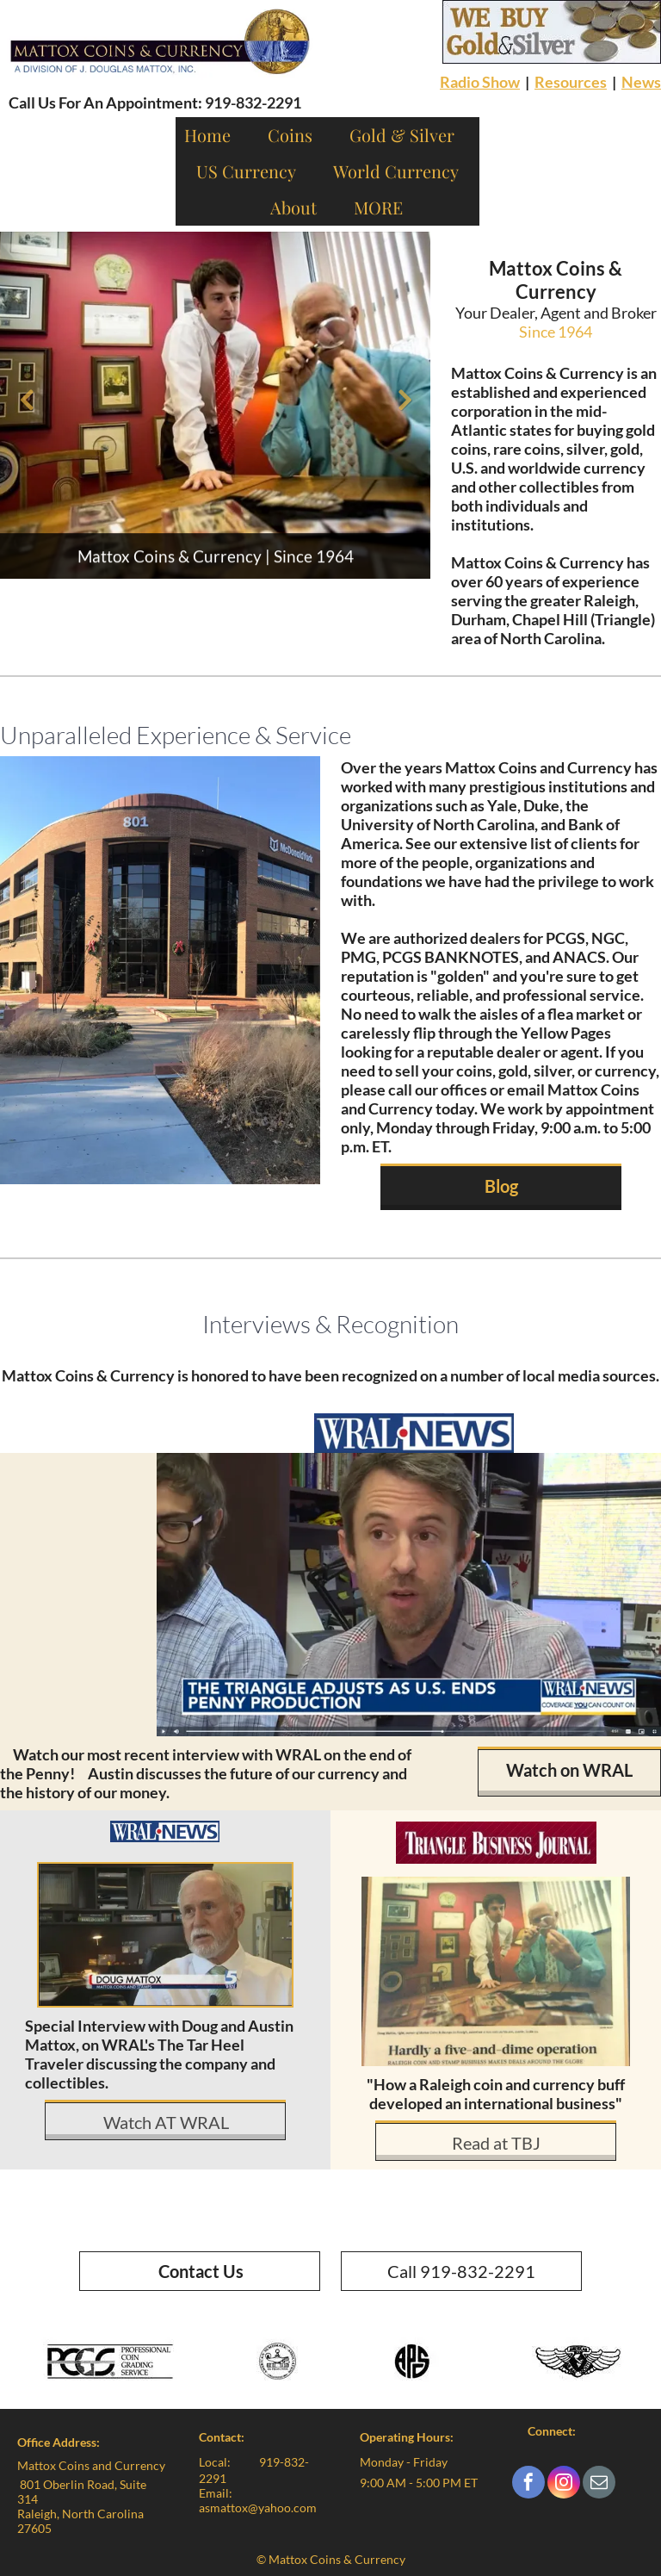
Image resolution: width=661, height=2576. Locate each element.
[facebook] (528, 2484)
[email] (599, 2484)
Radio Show (480, 81)
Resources (570, 81)
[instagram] (563, 2484)
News (641, 81)
